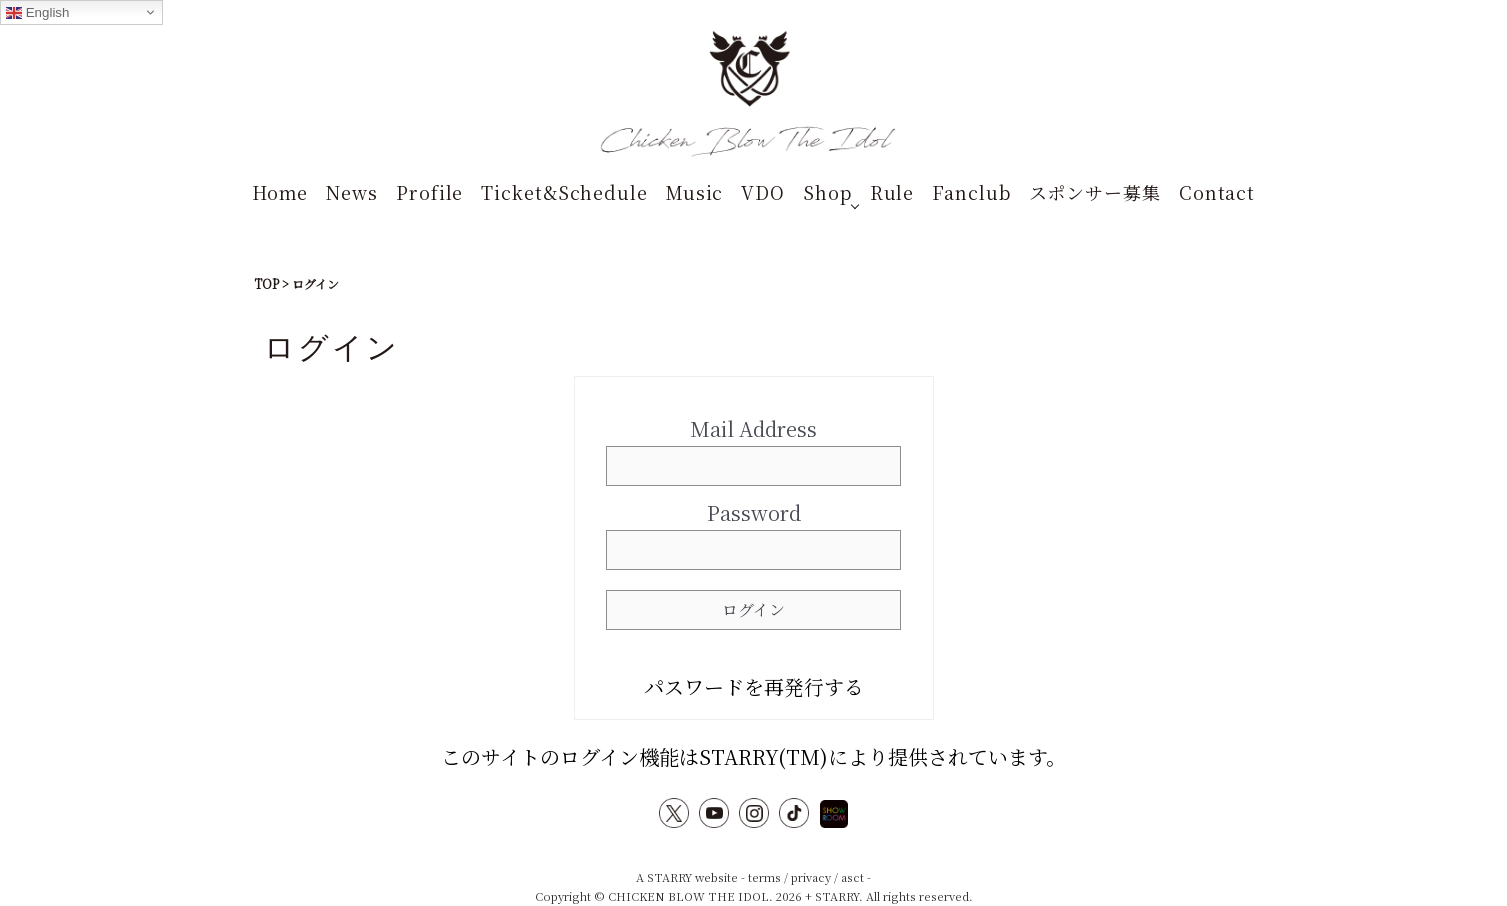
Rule (892, 192)
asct (852, 877)
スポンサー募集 (1095, 192)
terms (764, 877)
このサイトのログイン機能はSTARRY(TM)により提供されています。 (753, 756)
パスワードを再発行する (754, 686)
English (37, 13)
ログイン (753, 609)
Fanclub (971, 192)
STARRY (669, 877)
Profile (429, 192)
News (352, 192)
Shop (827, 192)
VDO (763, 192)
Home (280, 192)
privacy (811, 877)
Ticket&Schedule (564, 192)
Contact (1217, 192)
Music (695, 192)
